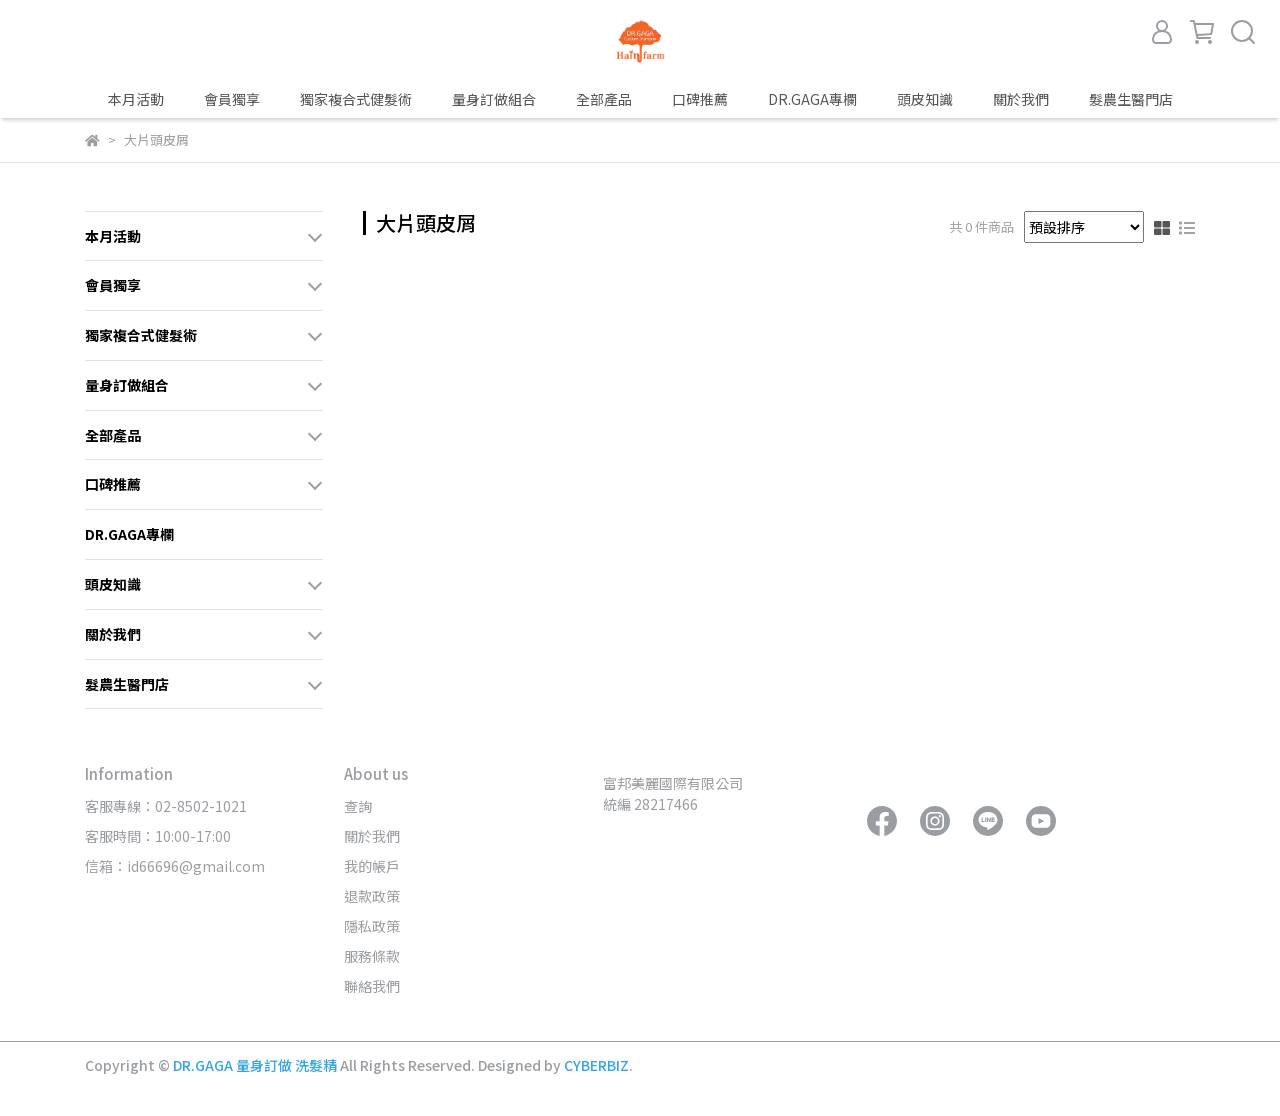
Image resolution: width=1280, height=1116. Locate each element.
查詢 (358, 806)
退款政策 (372, 896)
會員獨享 (232, 99)
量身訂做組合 (494, 99)
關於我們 (372, 836)
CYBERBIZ (596, 1065)
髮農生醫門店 (1131, 99)
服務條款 (372, 956)
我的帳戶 (372, 866)
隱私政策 (372, 926)
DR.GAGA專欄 (812, 99)
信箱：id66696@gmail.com (175, 866)
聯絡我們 (372, 986)
